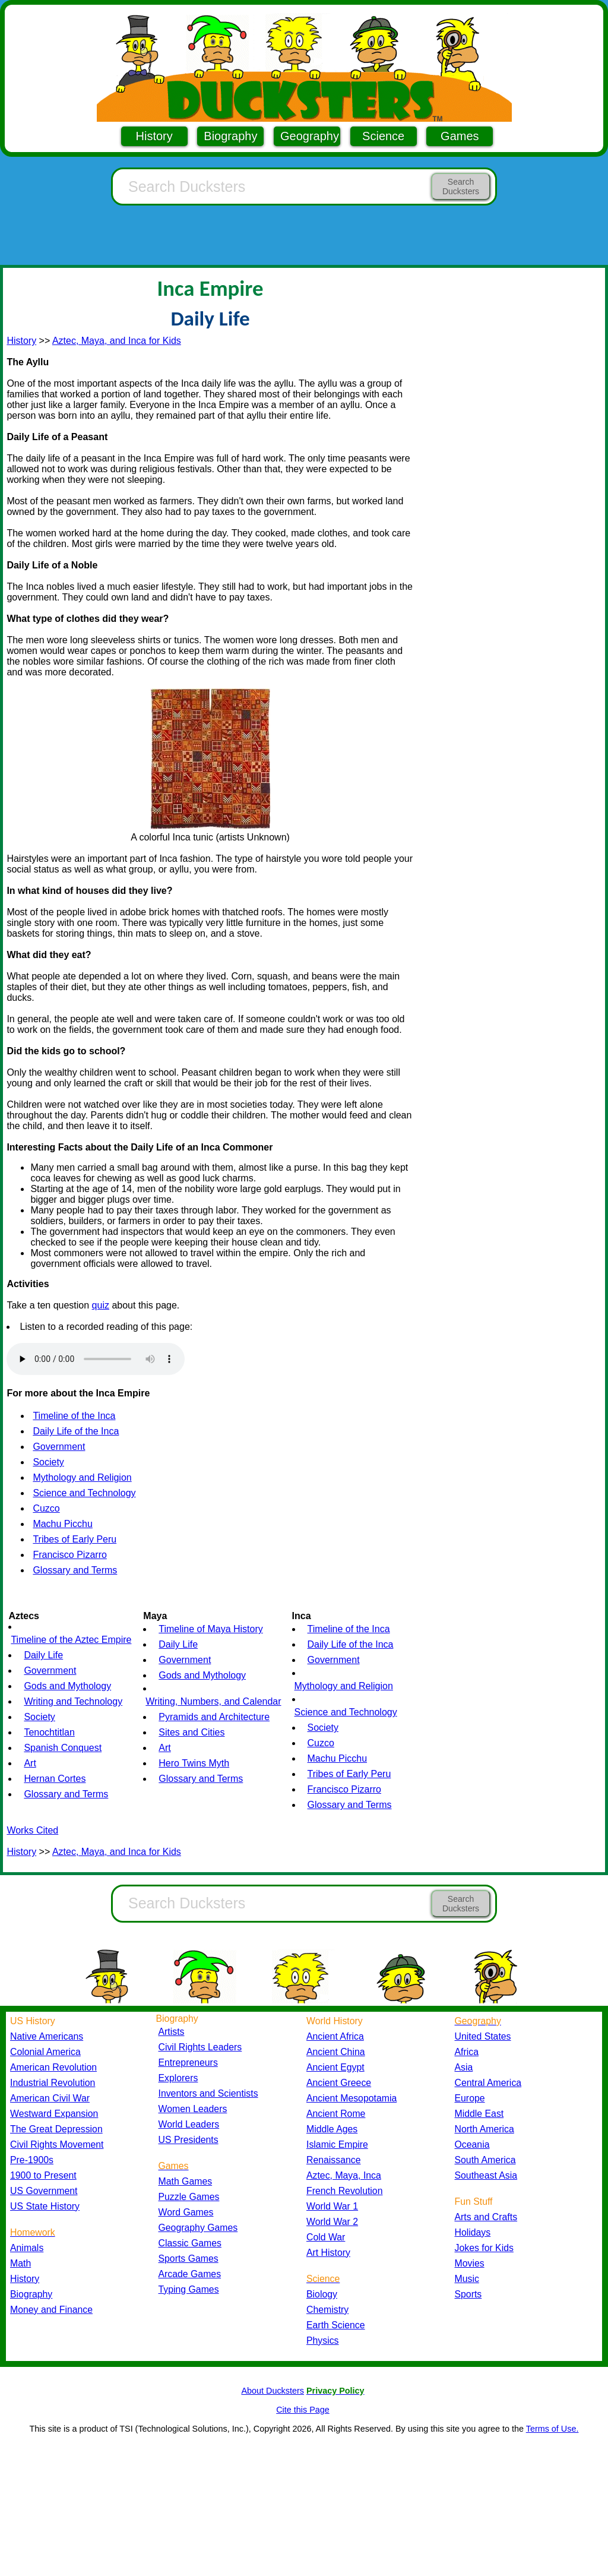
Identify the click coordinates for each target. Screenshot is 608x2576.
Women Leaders (193, 2109)
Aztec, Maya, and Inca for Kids (116, 341)
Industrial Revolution (52, 2083)
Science (383, 136)
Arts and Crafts (486, 2217)
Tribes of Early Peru (74, 1539)
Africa (467, 2052)
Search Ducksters (460, 186)
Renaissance (333, 2160)
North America (484, 2129)
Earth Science (335, 2325)
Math (20, 2263)
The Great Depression (56, 2129)
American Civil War (50, 2098)
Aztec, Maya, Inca (343, 2175)
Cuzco (46, 1508)
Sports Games (188, 2258)
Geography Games (198, 2228)
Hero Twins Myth (194, 1763)
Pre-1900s (31, 2160)
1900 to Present (43, 2175)
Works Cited (32, 1830)
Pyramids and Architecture (214, 1717)
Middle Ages (331, 2129)
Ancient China (335, 2052)
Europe (470, 2098)
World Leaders (189, 2124)
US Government (43, 2191)
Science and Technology (84, 1493)
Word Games (186, 2212)
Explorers (178, 2078)
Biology (321, 2294)
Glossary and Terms (75, 1570)
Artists (172, 2032)
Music (467, 2279)
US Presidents (188, 2140)
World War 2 (332, 2222)
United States (483, 2036)
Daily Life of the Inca (76, 1431)
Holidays (473, 2232)
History (154, 136)
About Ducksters (272, 2390)
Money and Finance (51, 2310)
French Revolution (344, 2191)
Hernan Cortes (55, 1779)
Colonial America (45, 2052)
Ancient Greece (338, 2083)
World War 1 (332, 2206)
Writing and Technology (73, 1701)
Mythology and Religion (82, 1477)
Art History (328, 2253)
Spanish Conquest (63, 1748)
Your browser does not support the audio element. (96, 1359)
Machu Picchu (63, 1524)
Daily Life (43, 1655)
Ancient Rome (335, 2114)
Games (460, 136)
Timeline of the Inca (74, 1416)
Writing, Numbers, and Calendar (213, 1701)
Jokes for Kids (484, 2248)
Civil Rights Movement (56, 2144)
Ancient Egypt (335, 2067)
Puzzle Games (189, 2197)
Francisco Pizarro (69, 1555)
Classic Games (190, 2243)
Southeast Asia (486, 2175)
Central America (488, 2083)
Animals (26, 2248)
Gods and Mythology (67, 1686)
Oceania (472, 2144)
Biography (230, 136)
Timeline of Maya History (210, 1629)
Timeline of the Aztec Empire (71, 1640)
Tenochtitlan (49, 1732)
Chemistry (327, 2310)
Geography (309, 136)
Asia (464, 2067)
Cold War (325, 2237)
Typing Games (189, 2289)
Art (30, 1763)
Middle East (479, 2114)
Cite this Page (303, 2409)
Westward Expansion (54, 2114)
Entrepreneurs (188, 2062)
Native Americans (46, 2036)
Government (59, 1447)
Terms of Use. (552, 2428)
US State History (45, 2206)
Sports (468, 2294)
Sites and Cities (191, 1732)
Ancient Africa (335, 2036)
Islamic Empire (337, 2144)
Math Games (186, 2181)
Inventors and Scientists (208, 2093)
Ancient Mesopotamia (351, 2098)
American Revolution (53, 2067)
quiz (100, 1305)
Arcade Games (190, 2274)
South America (485, 2160)
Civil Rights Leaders (200, 2047)
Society (48, 1462)
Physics (322, 2340)
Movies (469, 2263)
